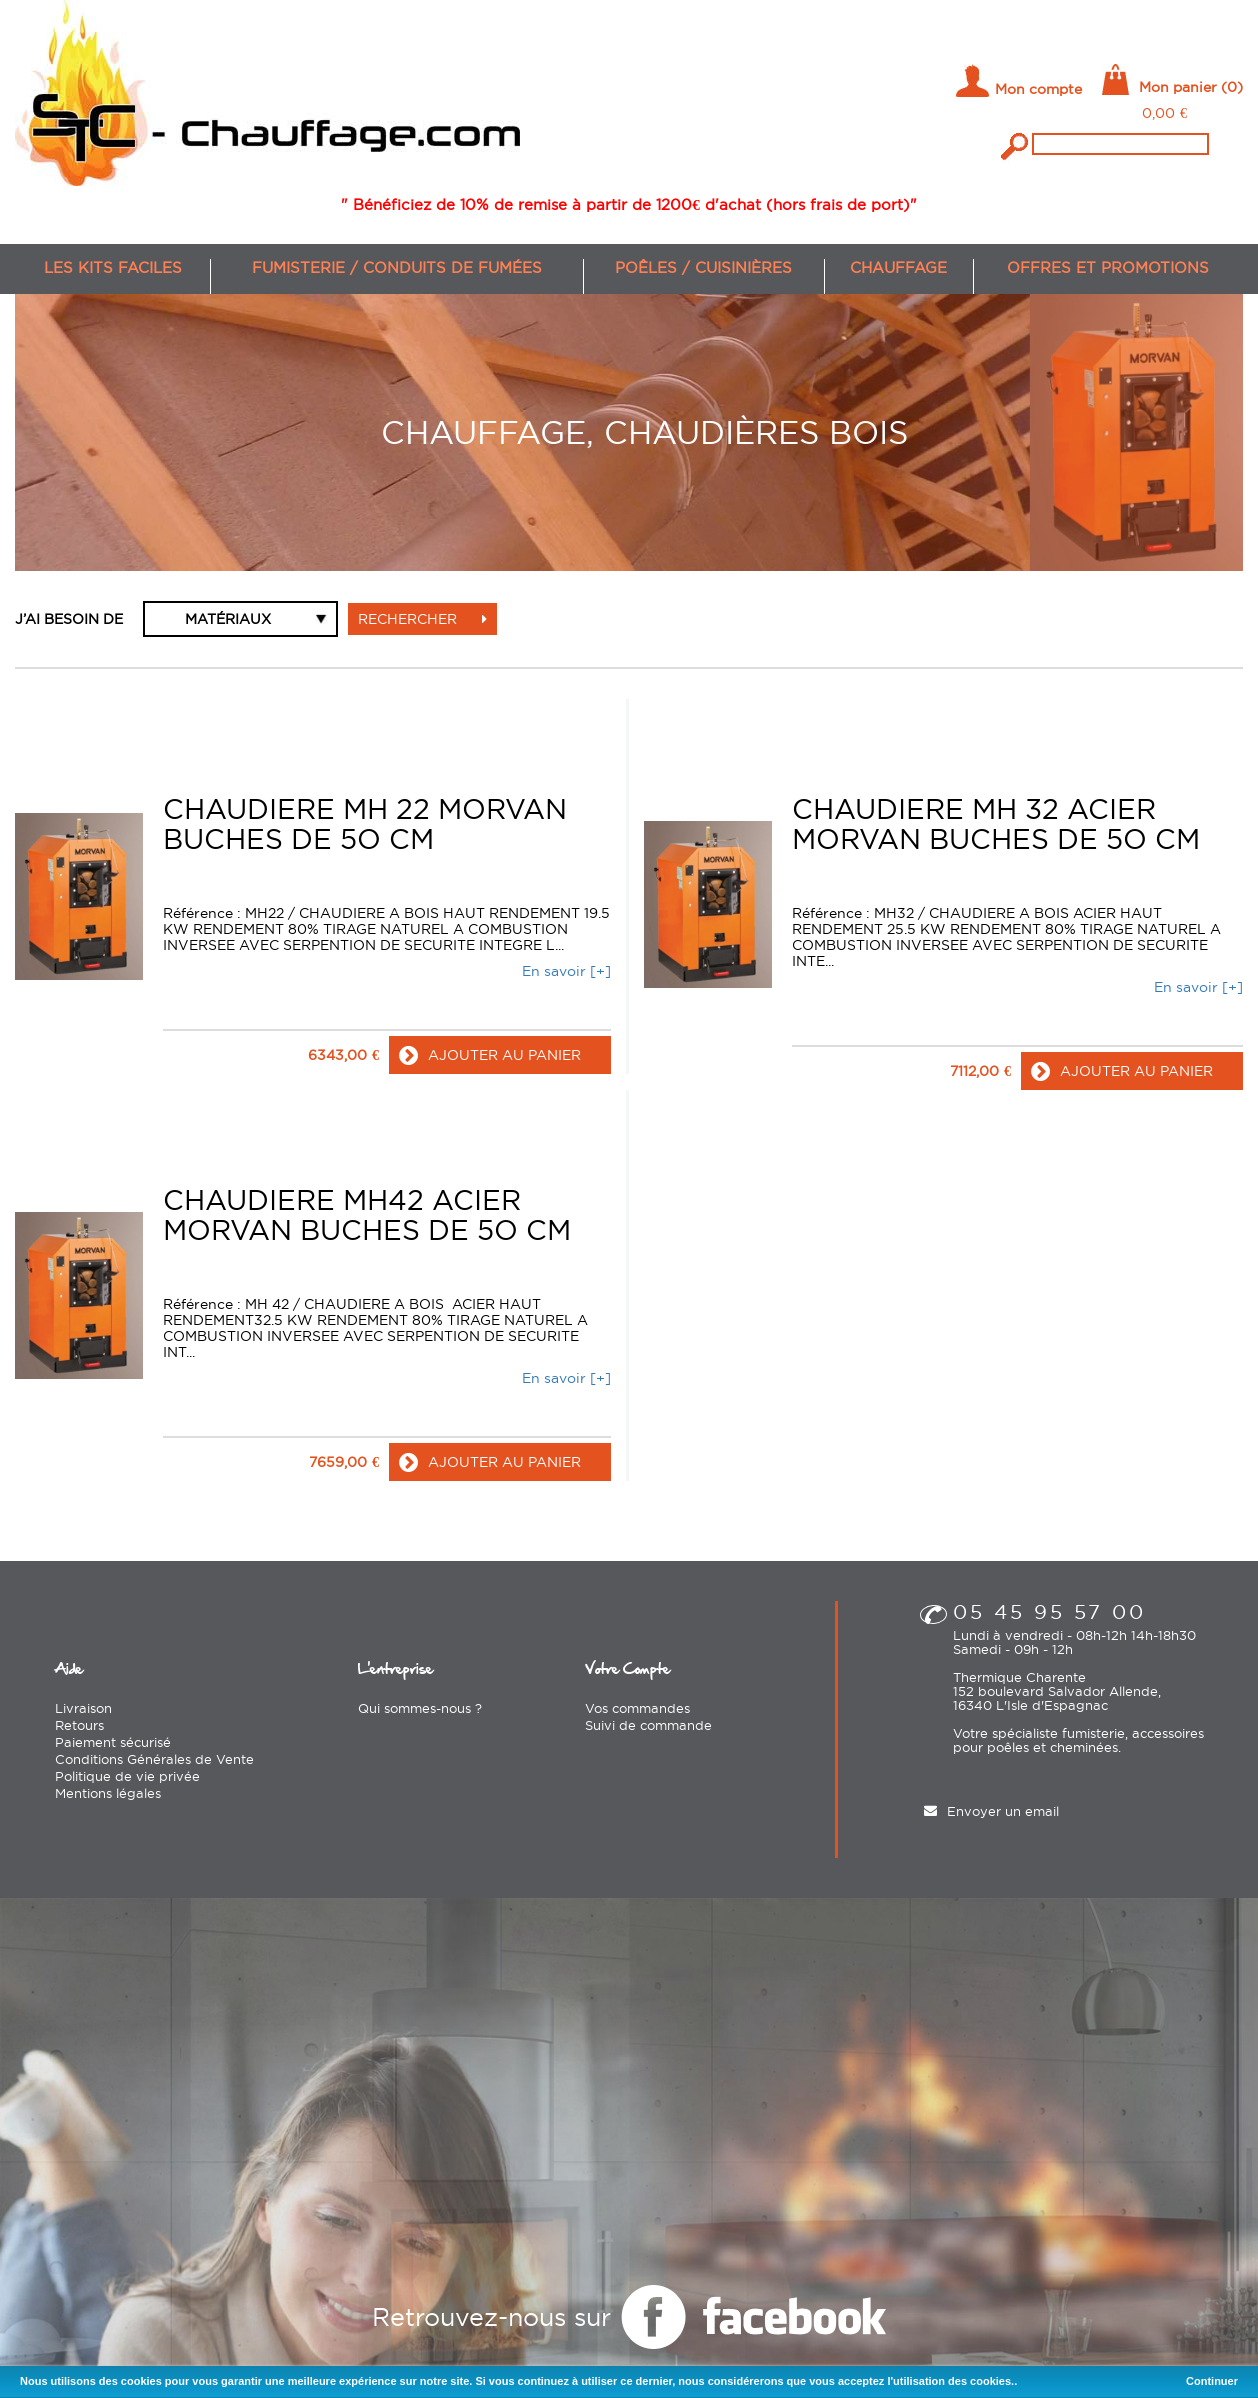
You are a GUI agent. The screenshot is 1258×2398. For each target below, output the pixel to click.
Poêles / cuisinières (703, 267)
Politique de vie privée (127, 1775)
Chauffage (898, 267)
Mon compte (1038, 89)
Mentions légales (108, 1792)
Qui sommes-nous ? (420, 1707)
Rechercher (422, 619)
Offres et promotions (1108, 267)
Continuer (1212, 2381)
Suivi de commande (648, 1724)
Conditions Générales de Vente (154, 1758)
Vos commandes (637, 1707)
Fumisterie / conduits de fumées (397, 267)
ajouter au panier (490, 1054)
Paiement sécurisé (113, 1741)
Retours (79, 1724)
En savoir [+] (566, 970)
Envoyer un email (1003, 1810)
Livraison (83, 1707)
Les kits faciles (113, 267)
